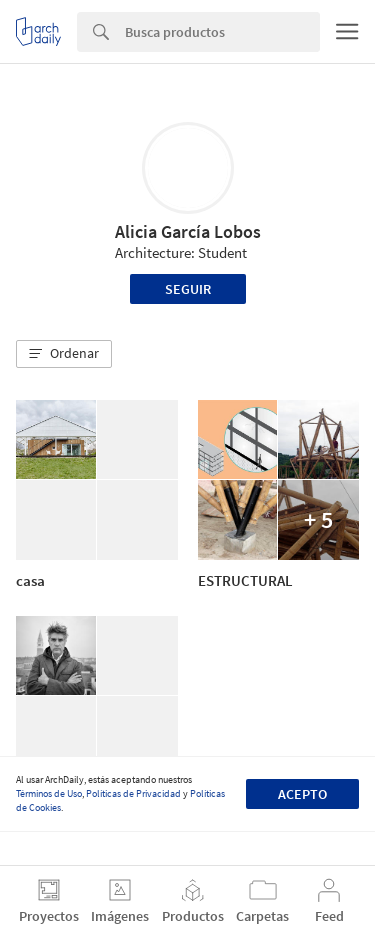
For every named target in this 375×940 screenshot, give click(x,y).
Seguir (188, 289)
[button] (64, 354)
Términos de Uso (49, 793)
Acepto (302, 794)
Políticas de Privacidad (133, 793)
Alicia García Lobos (188, 231)
